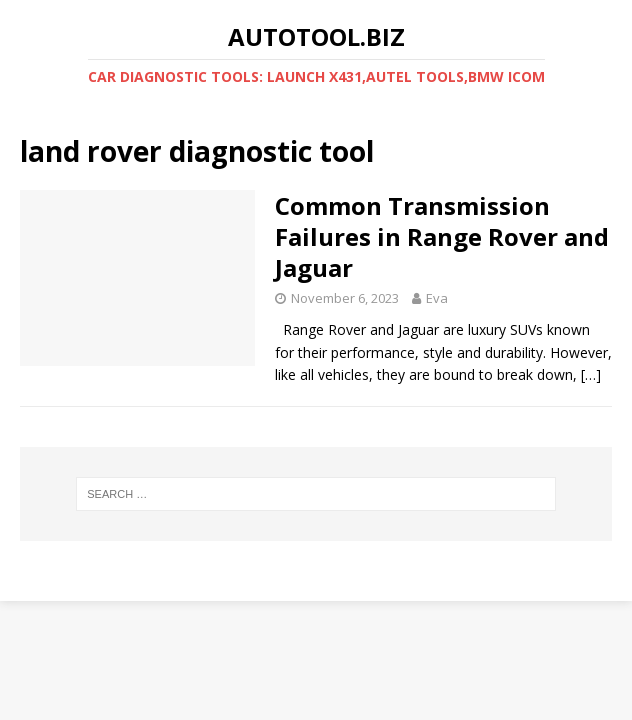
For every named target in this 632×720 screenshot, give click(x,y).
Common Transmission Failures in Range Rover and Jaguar (442, 236)
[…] (591, 374)
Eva (437, 298)
